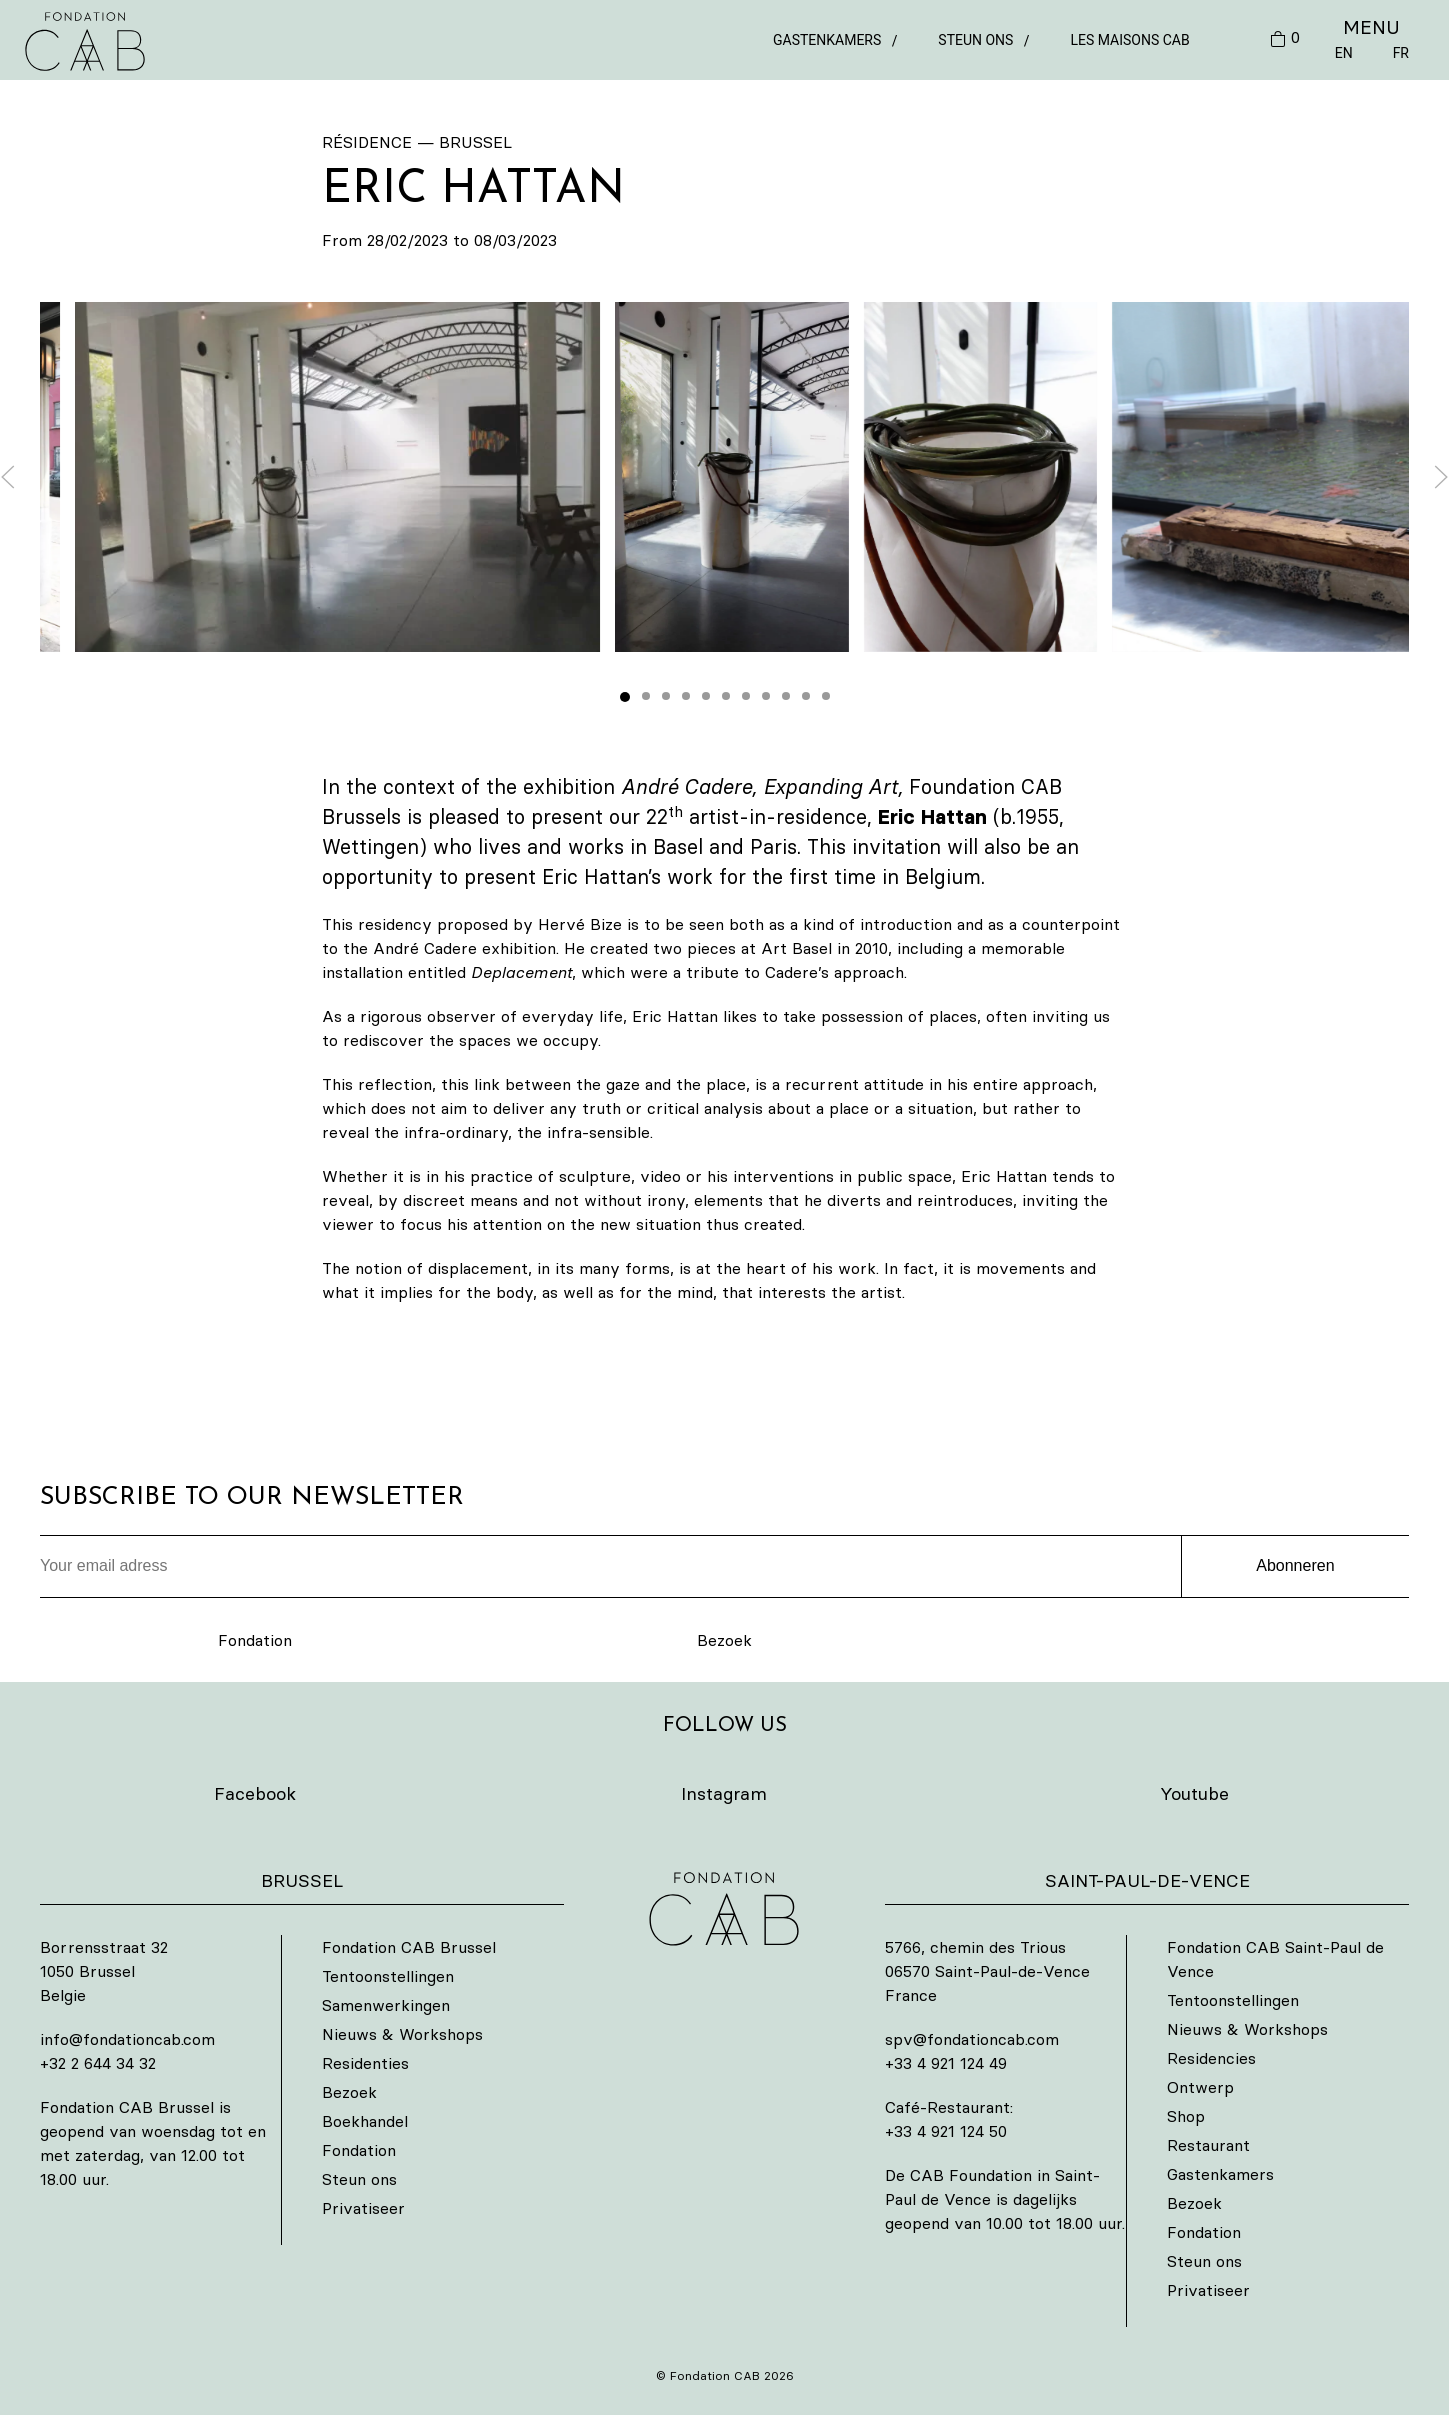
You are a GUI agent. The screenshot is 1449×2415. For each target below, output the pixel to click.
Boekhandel (365, 2121)
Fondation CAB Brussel (409, 1947)
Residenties (365, 2063)
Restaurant (1208, 2145)
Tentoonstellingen (388, 1976)
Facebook (255, 1793)
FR (1401, 53)
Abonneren (1295, 1565)
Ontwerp (1200, 2087)
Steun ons (975, 40)
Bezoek (724, 1640)
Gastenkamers (827, 40)
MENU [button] (1371, 27)
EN (1344, 53)
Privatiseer (363, 2208)
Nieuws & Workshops (402, 2034)
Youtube (1194, 1793)
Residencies (1211, 2058)
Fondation (255, 1640)
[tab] (625, 697)
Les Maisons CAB (1129, 40)
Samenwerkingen (386, 2005)
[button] (731, 477)
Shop (1186, 2116)
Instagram (724, 1793)
